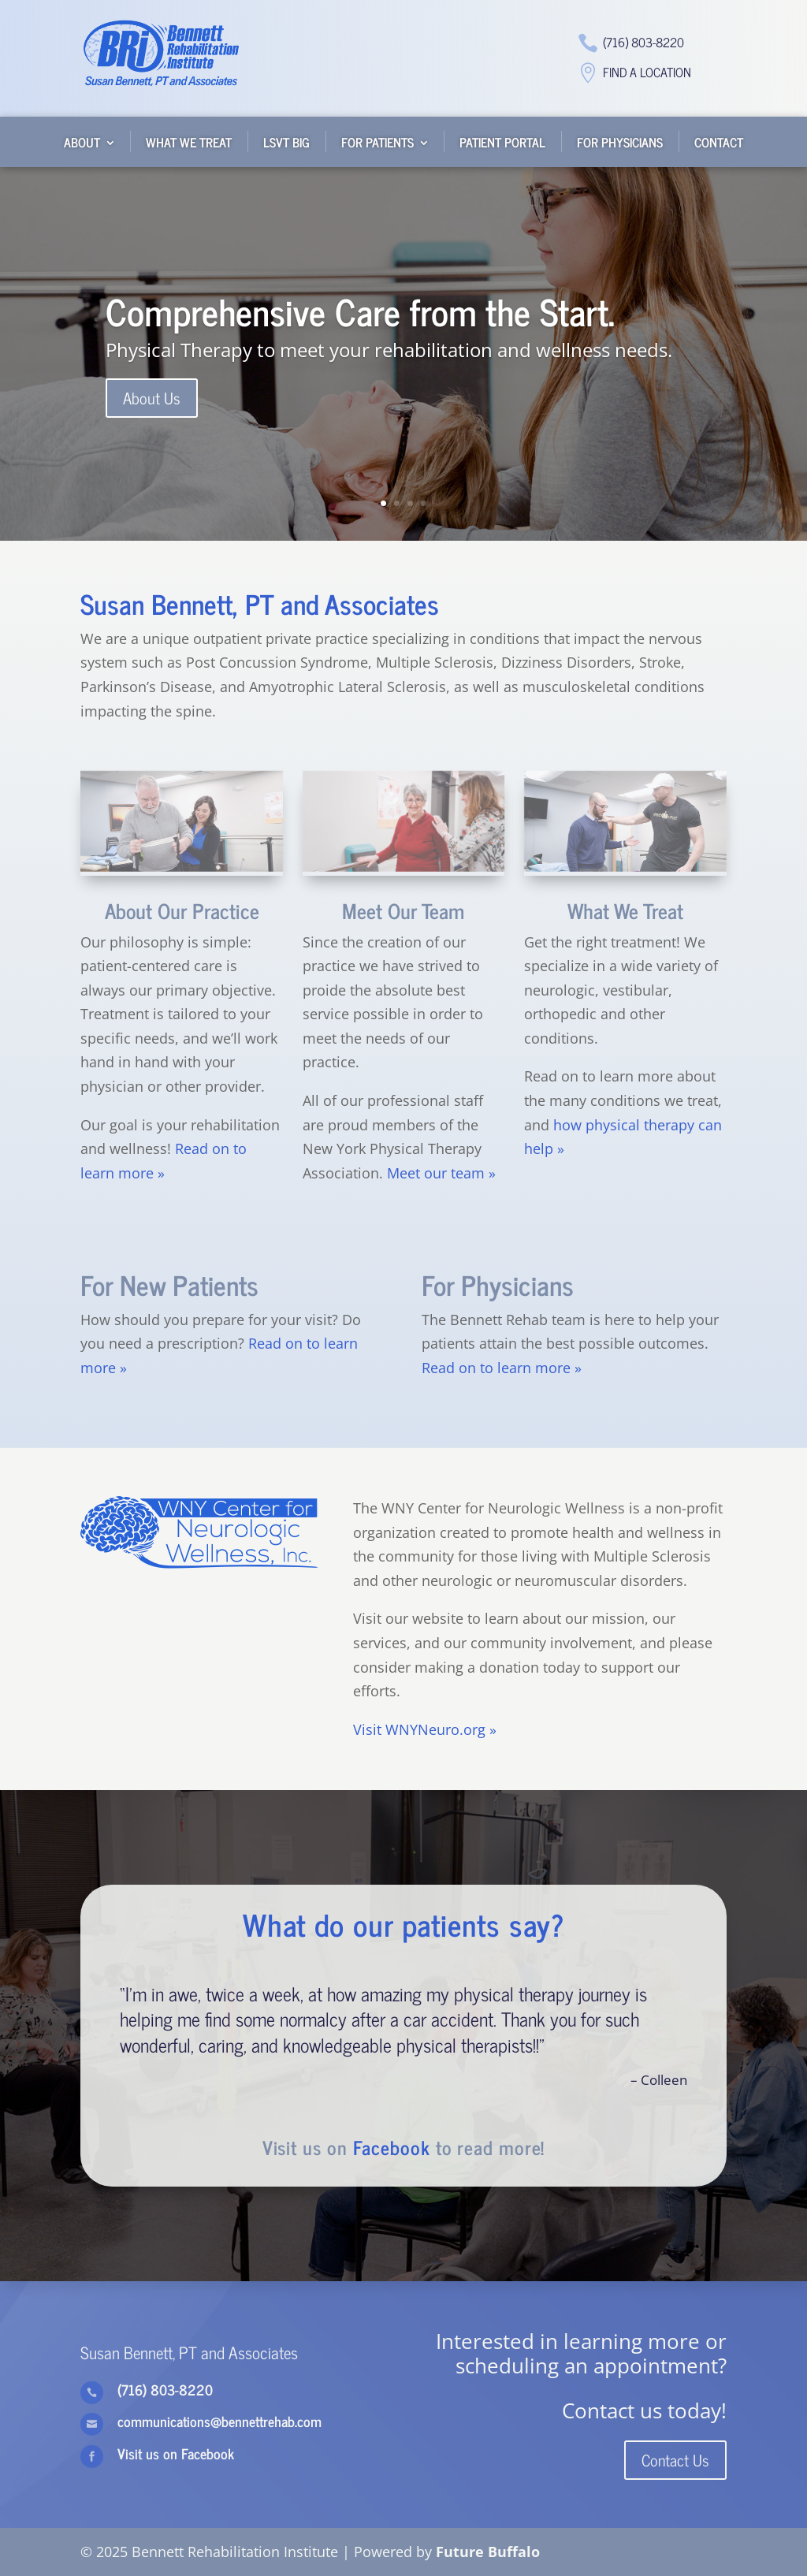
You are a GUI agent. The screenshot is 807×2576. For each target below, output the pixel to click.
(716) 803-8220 (643, 42)
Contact (718, 142)
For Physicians (620, 142)
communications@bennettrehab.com (219, 2421)
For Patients (377, 142)
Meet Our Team (403, 910)
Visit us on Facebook (175, 2453)
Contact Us (675, 2460)
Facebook (391, 2146)
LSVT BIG (286, 142)
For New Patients (169, 1284)
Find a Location (647, 71)
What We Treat (189, 142)
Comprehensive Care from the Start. (360, 314)
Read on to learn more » (502, 1367)
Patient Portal (502, 142)
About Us (151, 402)
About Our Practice (182, 910)
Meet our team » (441, 1172)
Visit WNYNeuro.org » (424, 1729)
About (82, 142)
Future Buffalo (488, 2551)
